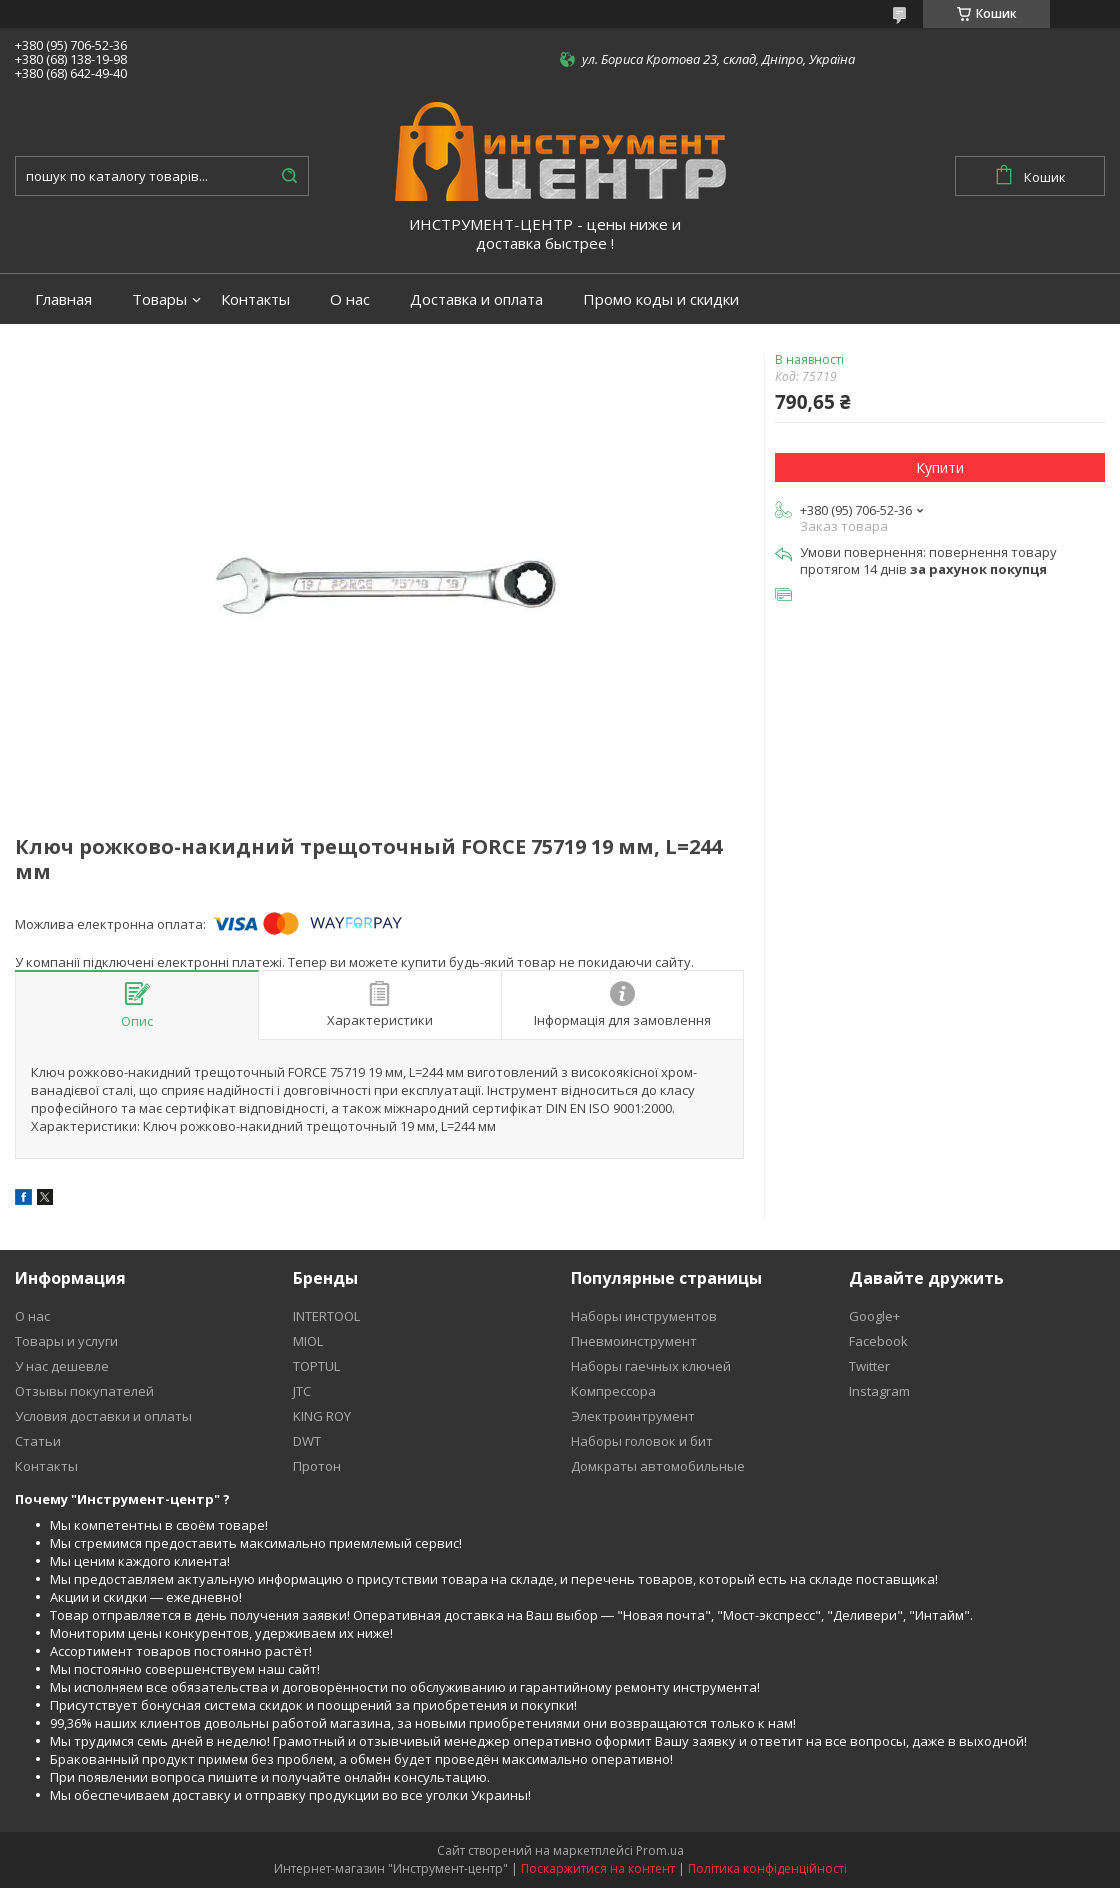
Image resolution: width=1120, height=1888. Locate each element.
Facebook (878, 1341)
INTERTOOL (326, 1316)
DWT (307, 1441)
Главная (63, 299)
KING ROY (322, 1416)
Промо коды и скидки (661, 299)
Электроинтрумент (633, 1416)
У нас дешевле (62, 1366)
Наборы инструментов (644, 1316)
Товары (159, 299)
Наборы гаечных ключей (651, 1366)
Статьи (38, 1441)
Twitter (869, 1366)
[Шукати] (289, 176)
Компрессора (613, 1391)
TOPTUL (316, 1366)
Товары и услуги (66, 1341)
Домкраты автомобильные (658, 1466)
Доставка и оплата (476, 299)
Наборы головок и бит (642, 1441)
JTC (302, 1391)
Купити (940, 467)
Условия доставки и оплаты (103, 1416)
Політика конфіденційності (767, 1868)
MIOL (308, 1341)
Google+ (874, 1316)
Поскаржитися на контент (598, 1868)
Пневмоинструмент (634, 1341)
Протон (317, 1466)
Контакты (255, 299)
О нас (350, 299)
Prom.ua (660, 1850)
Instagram (879, 1391)
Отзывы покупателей (84, 1391)
